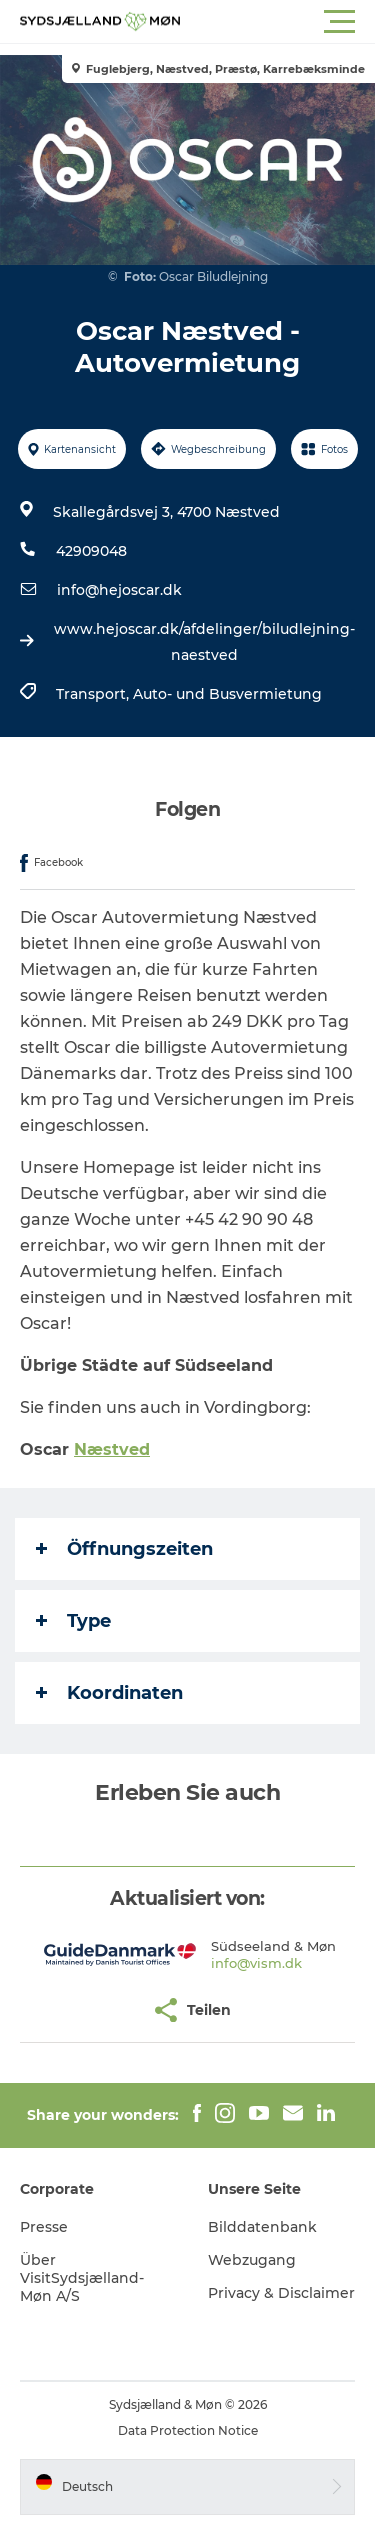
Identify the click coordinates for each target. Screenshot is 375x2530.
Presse (44, 2227)
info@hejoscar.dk (119, 590)
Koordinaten (109, 1693)
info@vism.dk (256, 1963)
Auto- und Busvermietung (227, 694)
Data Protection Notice (188, 2430)
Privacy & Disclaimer (281, 2293)
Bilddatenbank (262, 2227)
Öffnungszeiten (124, 1549)
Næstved (112, 1449)
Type (73, 1621)
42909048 (91, 551)
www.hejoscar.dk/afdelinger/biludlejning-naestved (204, 642)
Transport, (94, 694)
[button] (277, 22)
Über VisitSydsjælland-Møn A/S (82, 2278)
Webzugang (252, 2260)
